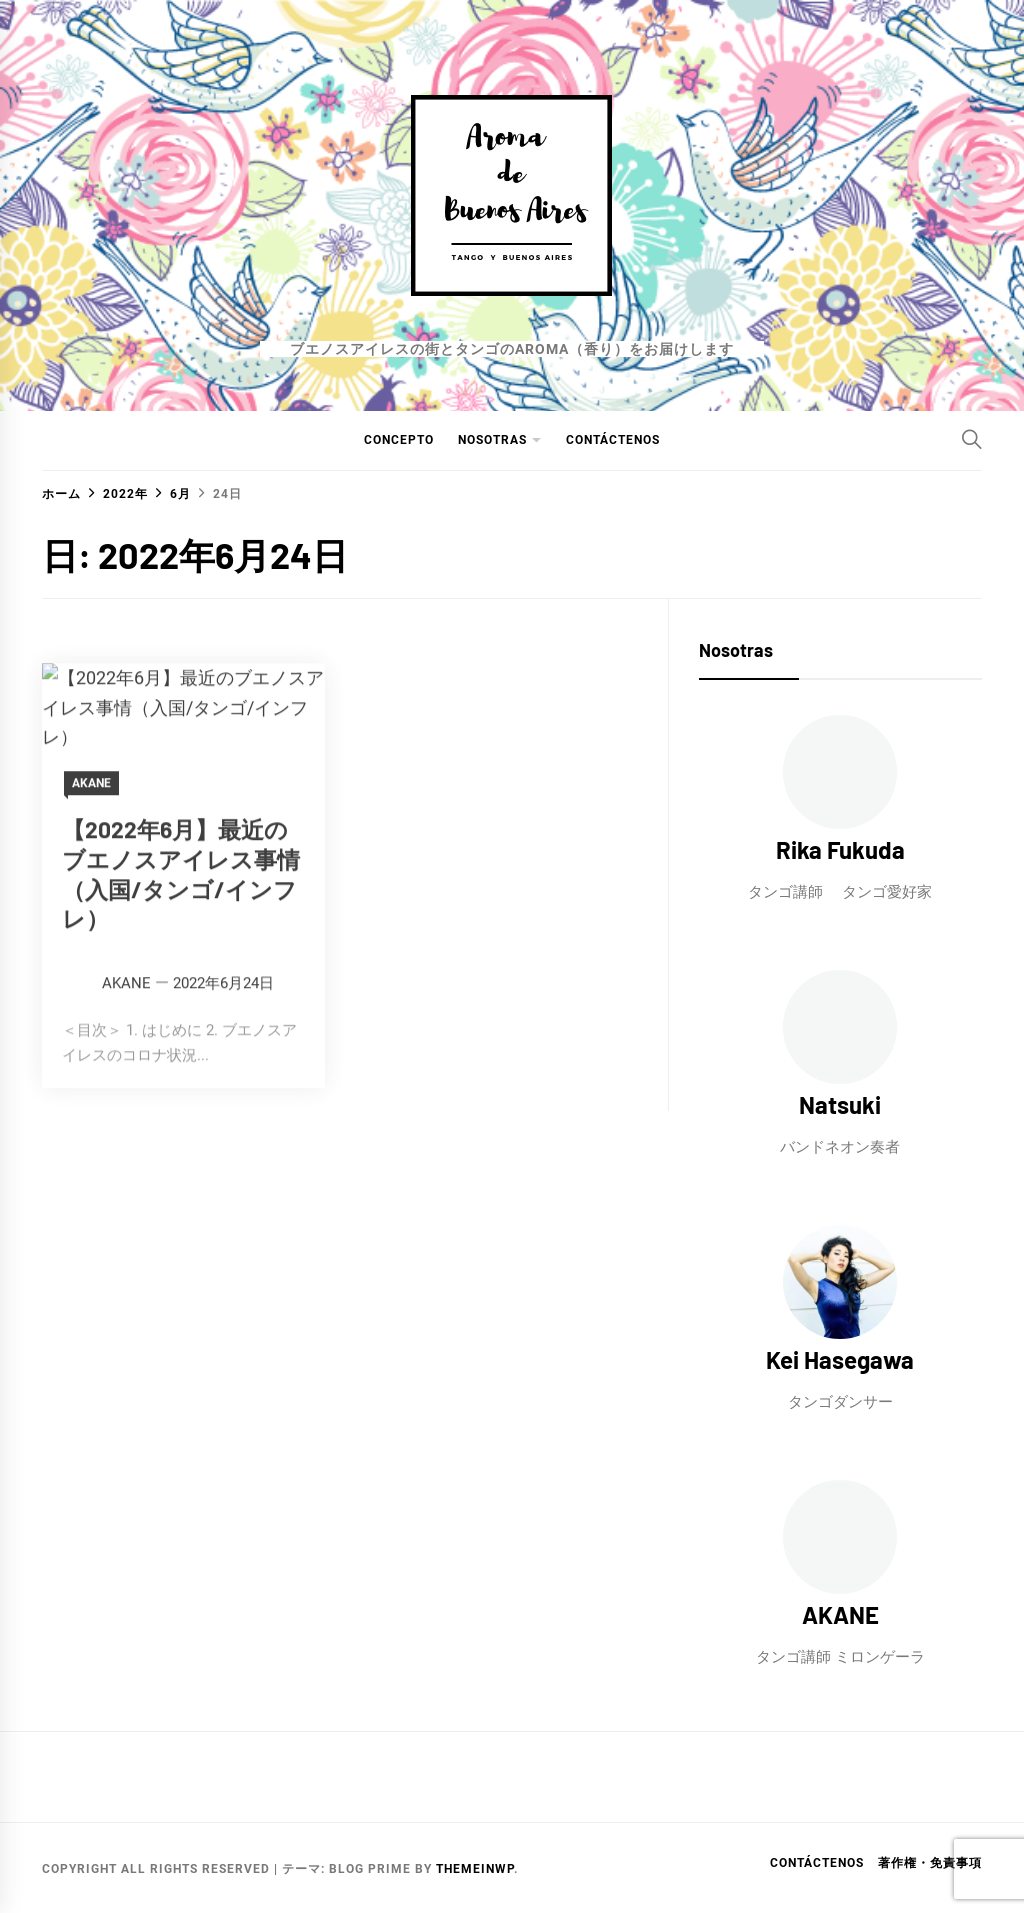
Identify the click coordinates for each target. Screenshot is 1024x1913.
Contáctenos (613, 440)
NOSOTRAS (492, 440)
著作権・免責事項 (930, 1863)
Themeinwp (475, 1869)
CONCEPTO (399, 440)
